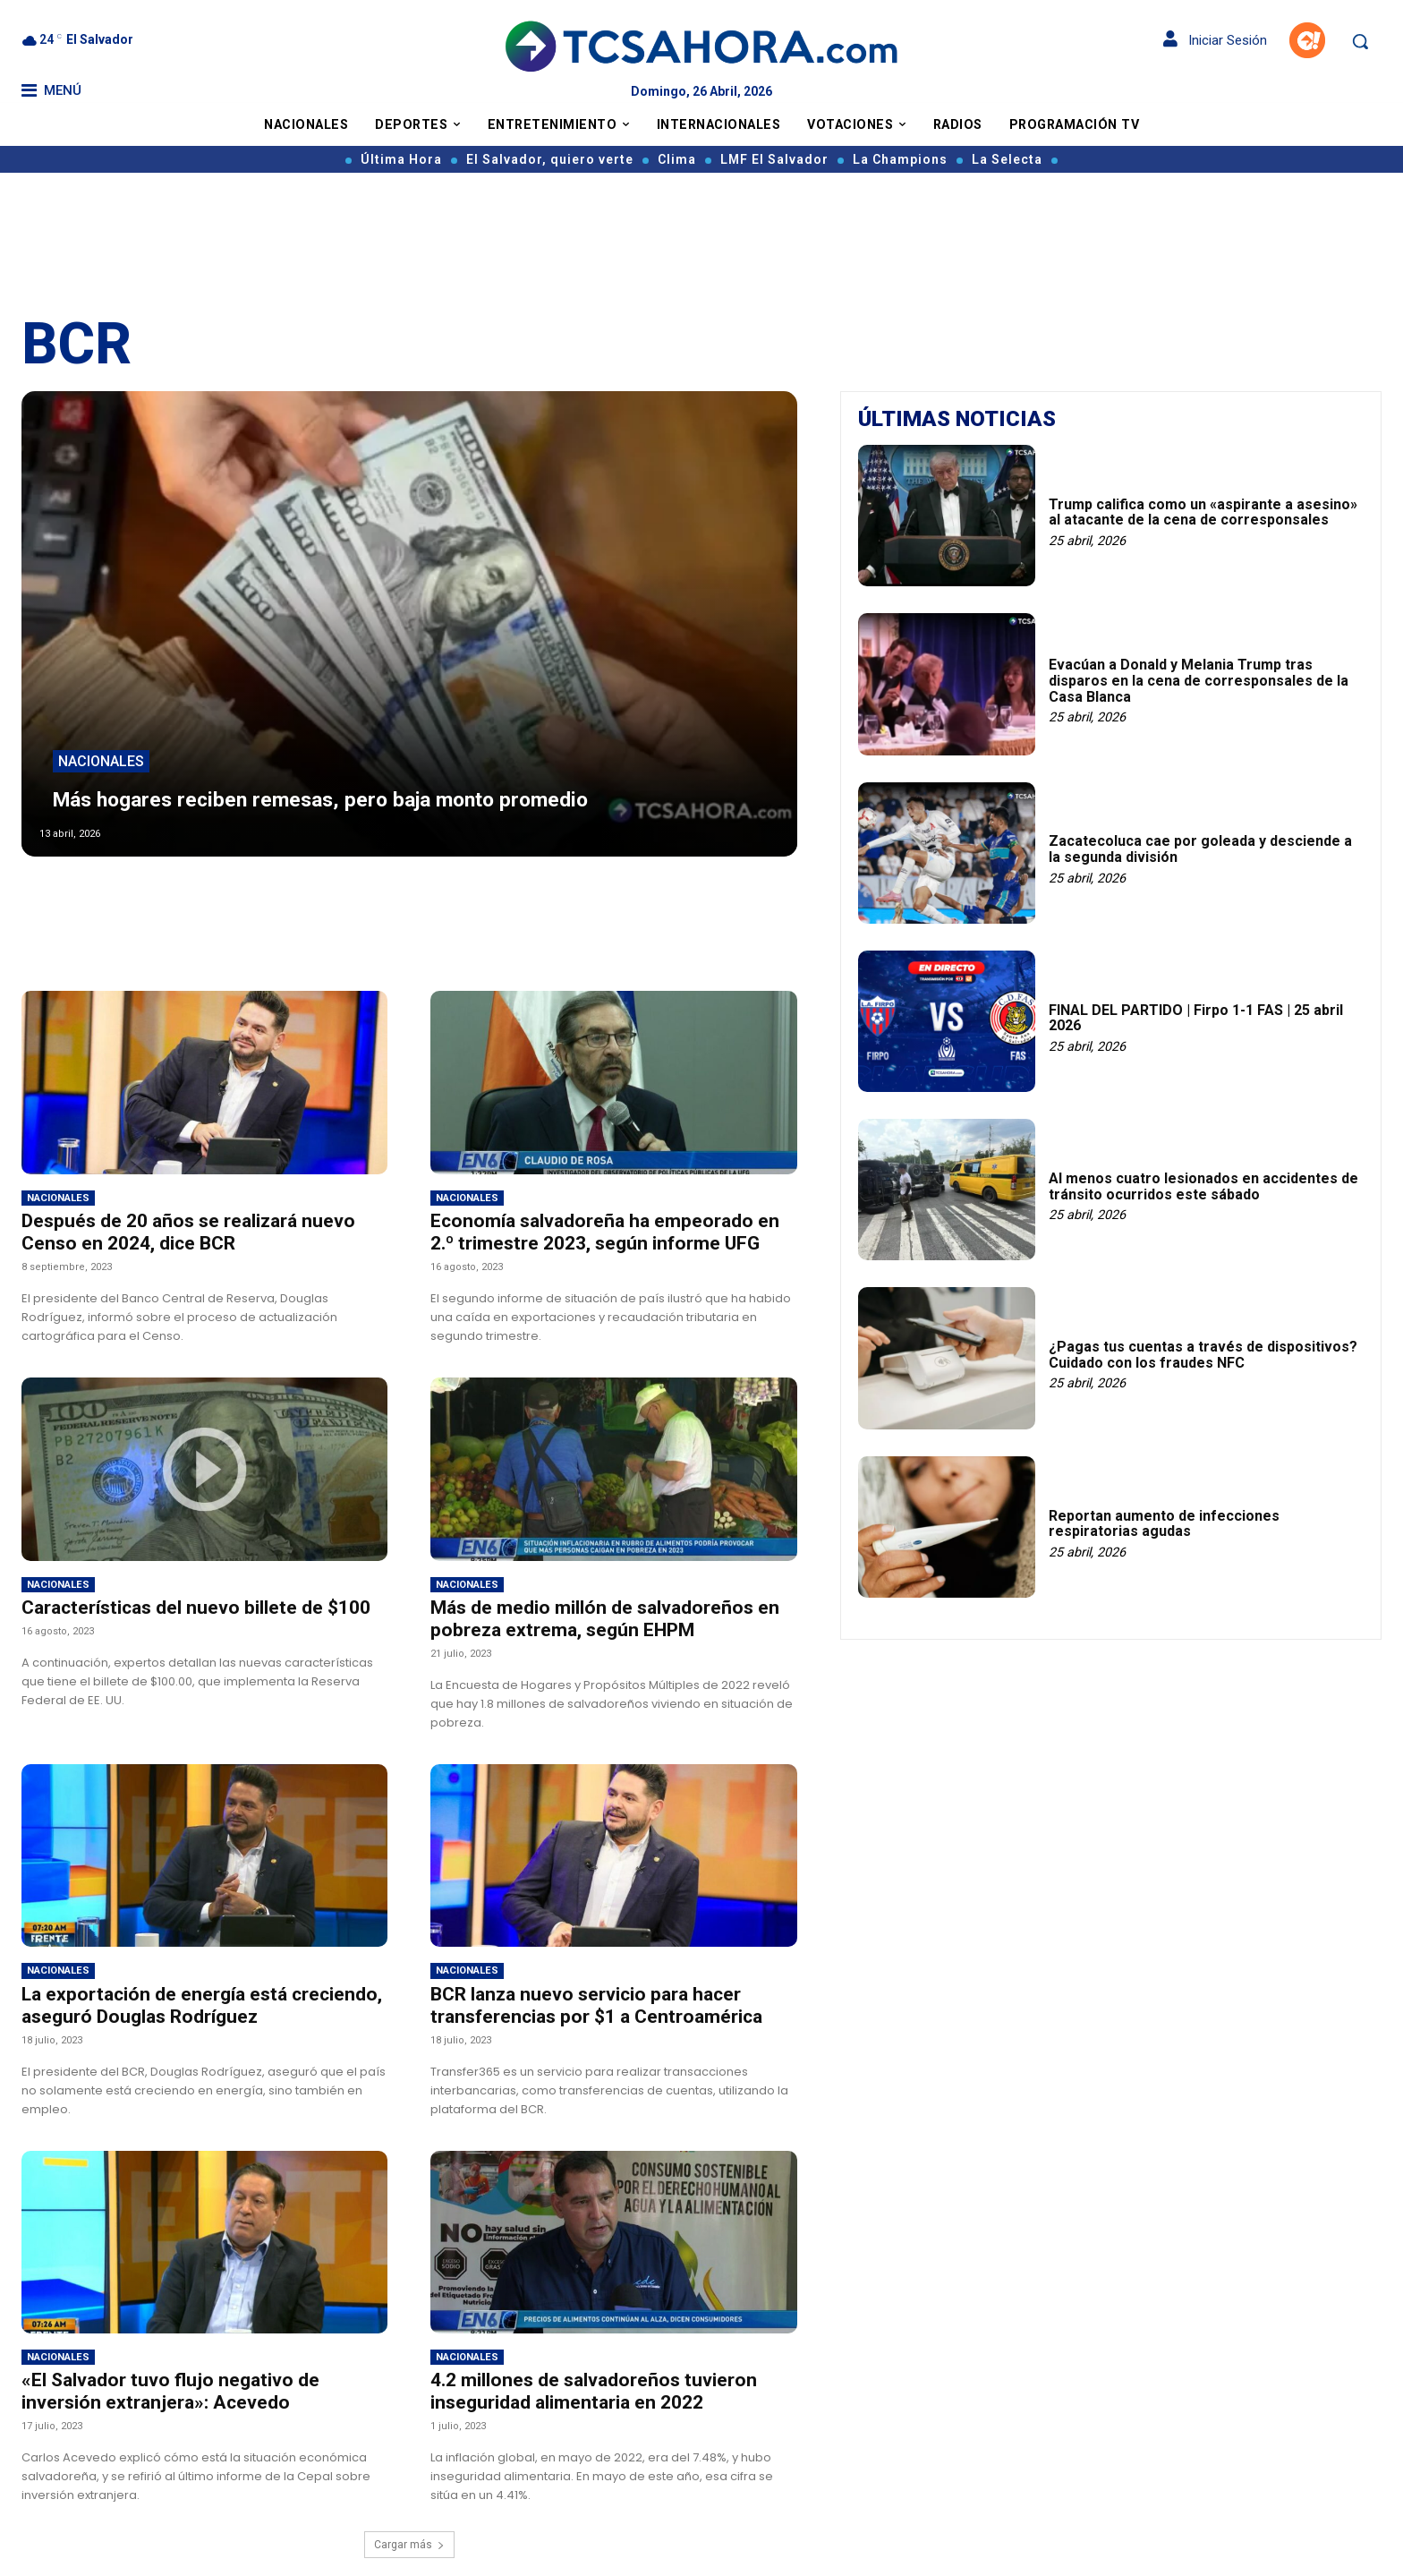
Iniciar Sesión (1215, 40)
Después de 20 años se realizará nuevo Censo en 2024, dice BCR (188, 1232)
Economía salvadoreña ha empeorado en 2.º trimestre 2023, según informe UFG (604, 1232)
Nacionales (101, 731)
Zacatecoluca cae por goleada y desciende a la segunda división (1200, 849)
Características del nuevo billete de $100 (195, 1607)
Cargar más (409, 2544)
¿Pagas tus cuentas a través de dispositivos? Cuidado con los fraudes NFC (1203, 1354)
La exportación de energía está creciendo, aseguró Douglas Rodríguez (201, 2005)
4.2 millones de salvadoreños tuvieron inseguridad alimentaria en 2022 (593, 2391)
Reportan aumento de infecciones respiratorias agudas (1164, 1523)
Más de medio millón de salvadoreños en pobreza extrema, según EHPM (604, 1619)
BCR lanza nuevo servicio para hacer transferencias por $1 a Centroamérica (596, 2005)
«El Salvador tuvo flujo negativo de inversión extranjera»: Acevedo (170, 2391)
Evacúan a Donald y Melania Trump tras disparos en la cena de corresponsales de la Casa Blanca (1198, 680)
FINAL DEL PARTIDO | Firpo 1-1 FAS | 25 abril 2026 (1196, 1018)
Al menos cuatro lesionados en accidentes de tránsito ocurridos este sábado (1203, 1186)
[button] (1360, 41)
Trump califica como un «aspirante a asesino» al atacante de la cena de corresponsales (1203, 512)
